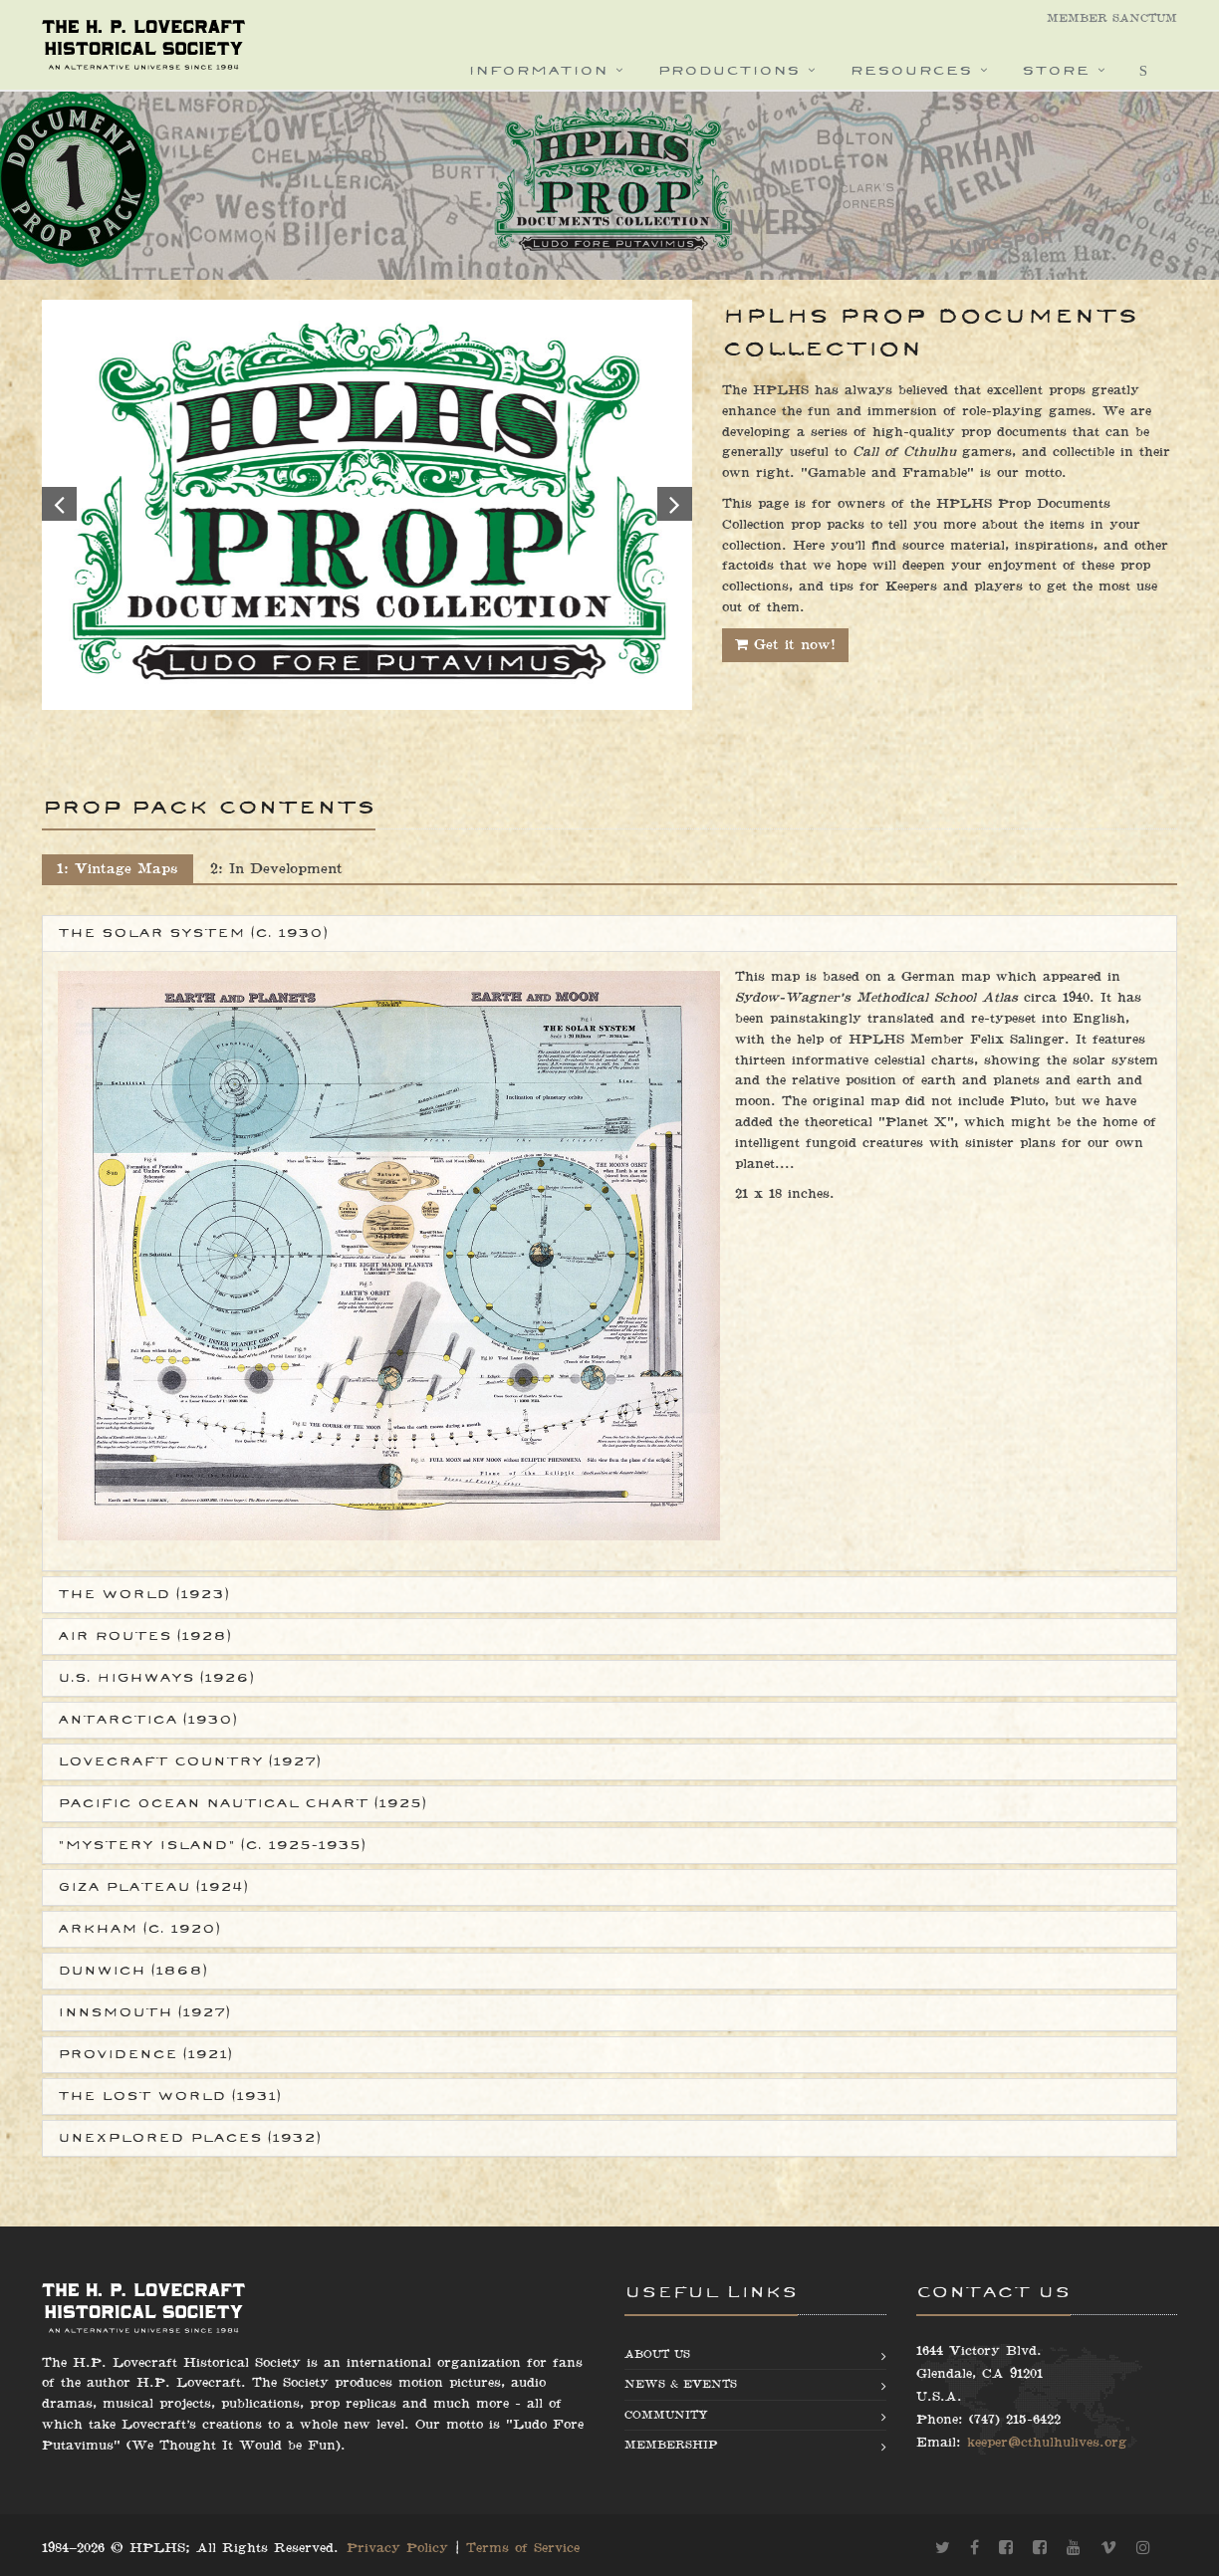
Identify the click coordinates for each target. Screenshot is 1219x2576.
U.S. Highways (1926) (156, 1678)
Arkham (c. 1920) (139, 1929)
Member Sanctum (1112, 18)
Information (538, 70)
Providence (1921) (145, 2054)
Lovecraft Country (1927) (189, 1761)
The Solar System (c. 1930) (193, 933)
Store (1056, 70)
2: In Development (276, 868)
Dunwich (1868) (132, 1971)
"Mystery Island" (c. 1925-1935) (212, 1845)
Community (666, 2415)
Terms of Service (523, 2548)
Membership (670, 2445)
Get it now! (785, 644)
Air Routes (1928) (144, 1636)
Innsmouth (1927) (144, 2012)
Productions (728, 70)
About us (657, 2354)
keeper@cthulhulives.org (1047, 2443)
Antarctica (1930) (147, 1720)
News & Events (680, 2384)
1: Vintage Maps (117, 868)
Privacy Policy (397, 2548)
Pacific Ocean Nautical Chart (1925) (242, 1803)
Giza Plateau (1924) (153, 1887)
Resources (911, 70)
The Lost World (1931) (169, 2096)
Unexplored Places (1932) (189, 2138)
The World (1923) (143, 1594)
